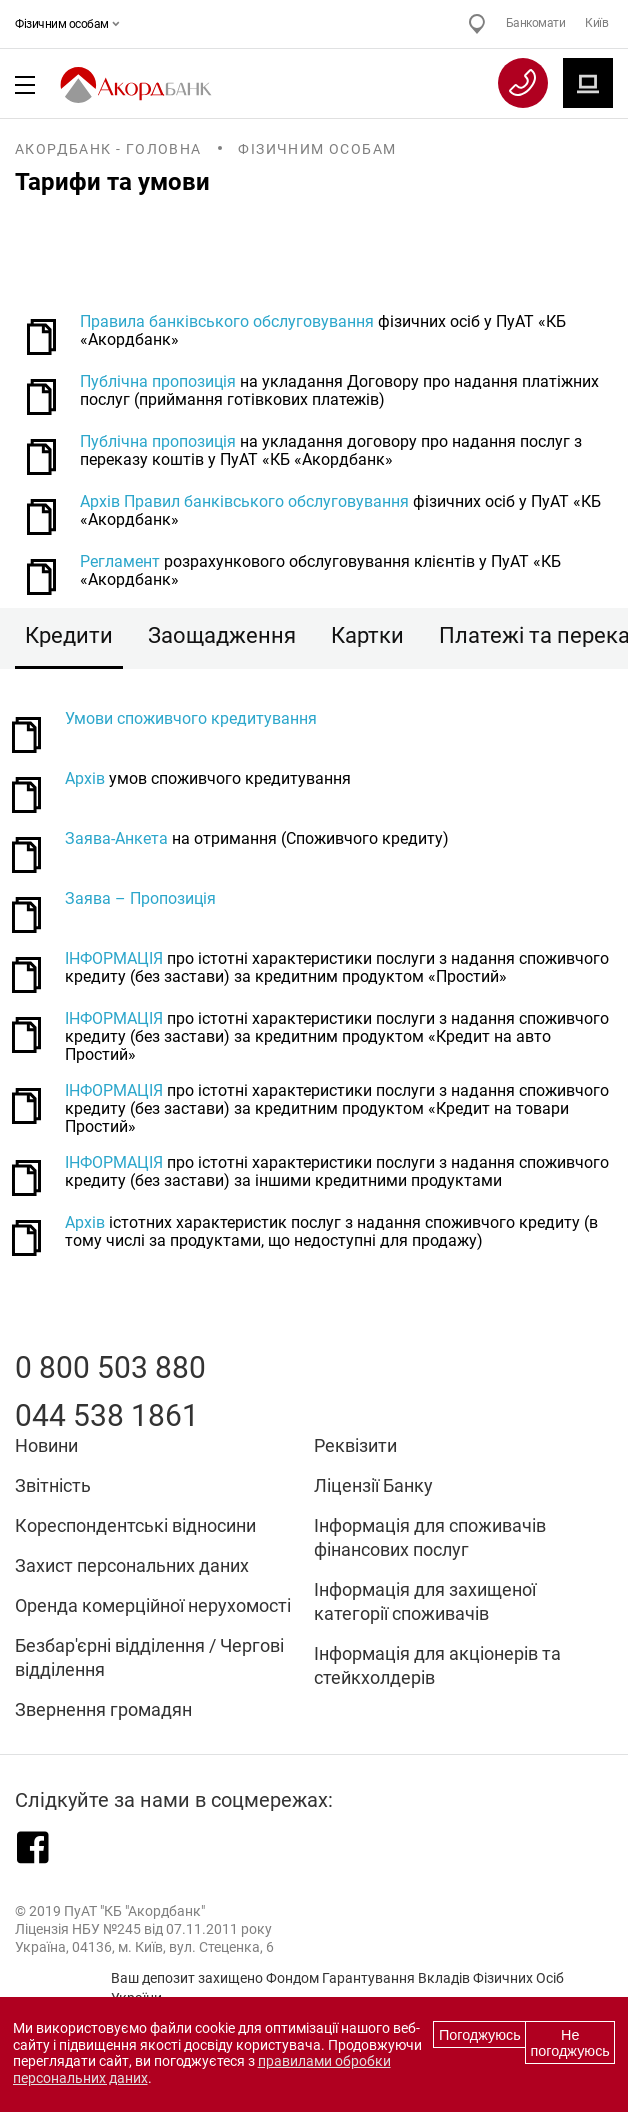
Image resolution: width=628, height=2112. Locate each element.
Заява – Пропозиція (140, 899)
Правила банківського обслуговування (227, 322)
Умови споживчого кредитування (191, 719)
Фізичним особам (64, 24)
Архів (85, 779)
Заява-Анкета (116, 839)
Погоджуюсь (480, 2035)
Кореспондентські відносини (135, 1525)
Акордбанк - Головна (108, 149)
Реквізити (355, 1445)
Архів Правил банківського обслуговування (244, 502)
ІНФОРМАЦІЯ (114, 959)
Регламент (120, 562)
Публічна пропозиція (158, 382)
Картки (367, 635)
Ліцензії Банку (373, 1485)
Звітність (53, 1485)
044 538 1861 (107, 1415)
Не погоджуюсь (570, 2043)
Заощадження (222, 635)
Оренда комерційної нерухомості (153, 1605)
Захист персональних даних (132, 1565)
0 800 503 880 (110, 1367)
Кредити (69, 635)
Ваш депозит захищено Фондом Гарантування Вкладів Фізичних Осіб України (337, 1988)
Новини (46, 1445)
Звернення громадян (103, 1709)
